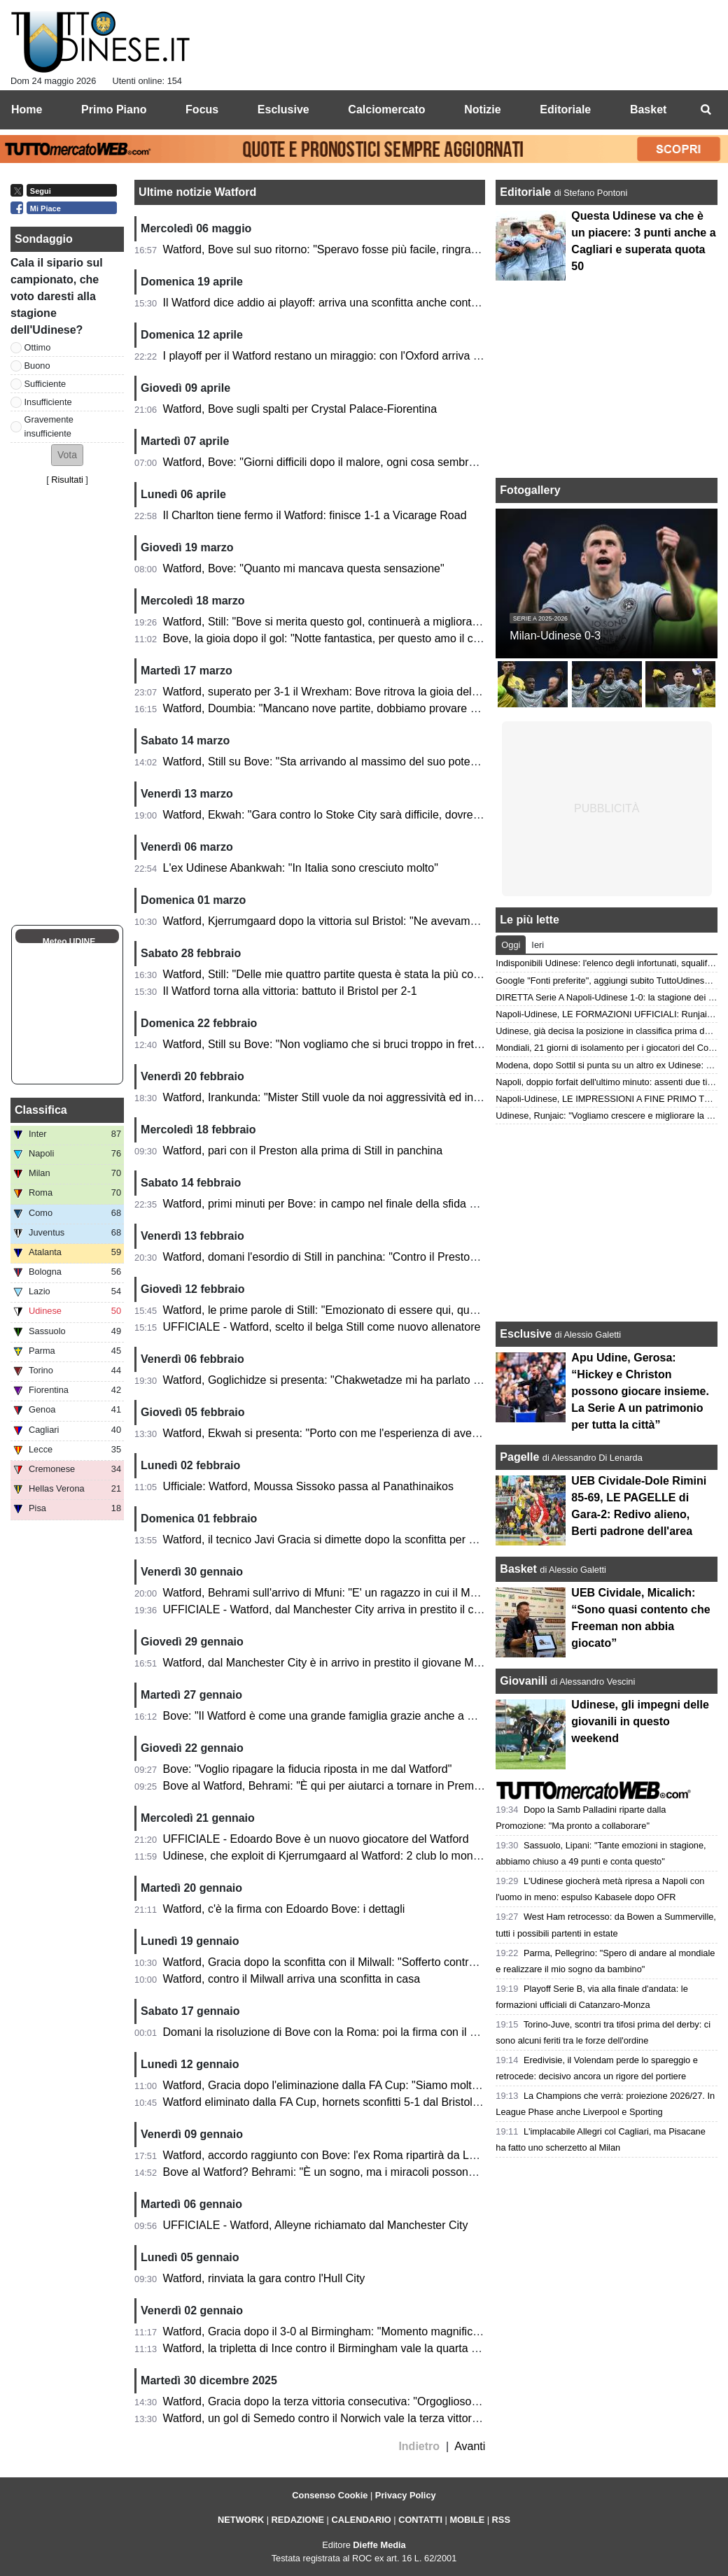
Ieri (537, 945)
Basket (518, 1569)
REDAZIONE (298, 2519)
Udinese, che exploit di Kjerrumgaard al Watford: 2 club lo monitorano (335, 1856)
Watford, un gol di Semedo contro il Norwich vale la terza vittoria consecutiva (353, 2418)
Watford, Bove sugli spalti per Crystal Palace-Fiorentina (300, 409)
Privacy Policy (405, 2495)
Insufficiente (48, 402)
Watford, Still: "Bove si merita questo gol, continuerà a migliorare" (324, 622)
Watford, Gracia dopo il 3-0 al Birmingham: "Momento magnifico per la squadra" (360, 2331)
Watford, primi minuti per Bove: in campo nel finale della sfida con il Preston (350, 1204)
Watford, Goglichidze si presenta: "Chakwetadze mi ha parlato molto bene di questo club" (384, 1380)
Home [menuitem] (26, 109)
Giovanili (523, 1681)
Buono (37, 365)
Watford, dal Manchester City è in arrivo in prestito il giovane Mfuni (327, 1663)
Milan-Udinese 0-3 (555, 636)
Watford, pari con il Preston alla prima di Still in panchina (303, 1150)
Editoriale (527, 192)
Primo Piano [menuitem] (113, 109)
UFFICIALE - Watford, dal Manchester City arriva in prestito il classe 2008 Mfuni (361, 1609)
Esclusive (526, 1334)
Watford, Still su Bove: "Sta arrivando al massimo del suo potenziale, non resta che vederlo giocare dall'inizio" (434, 761)
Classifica (41, 1110)
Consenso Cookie (330, 2495)
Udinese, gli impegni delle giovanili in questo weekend (639, 1721)
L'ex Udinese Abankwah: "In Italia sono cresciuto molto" (300, 868)
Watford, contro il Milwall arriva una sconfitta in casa (292, 1979)
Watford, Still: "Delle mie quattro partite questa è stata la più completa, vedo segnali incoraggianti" (405, 974)
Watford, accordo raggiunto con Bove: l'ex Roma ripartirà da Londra (330, 2155)
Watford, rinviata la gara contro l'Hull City (264, 2278)
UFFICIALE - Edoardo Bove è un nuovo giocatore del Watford (316, 1839)
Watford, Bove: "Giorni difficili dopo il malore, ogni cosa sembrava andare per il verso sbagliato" (399, 462)
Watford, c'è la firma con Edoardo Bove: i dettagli (284, 1909)
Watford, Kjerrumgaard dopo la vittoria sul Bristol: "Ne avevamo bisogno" (343, 921)
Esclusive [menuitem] (283, 109)
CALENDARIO (361, 2519)
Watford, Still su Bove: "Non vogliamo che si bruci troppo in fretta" (325, 1044)
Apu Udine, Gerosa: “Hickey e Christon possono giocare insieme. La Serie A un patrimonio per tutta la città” (640, 1391)
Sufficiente (45, 383)
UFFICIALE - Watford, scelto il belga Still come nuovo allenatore (322, 1327)
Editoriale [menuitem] (565, 109)
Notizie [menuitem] (482, 109)
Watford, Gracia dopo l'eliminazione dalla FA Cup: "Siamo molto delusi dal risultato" (369, 2085)
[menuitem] (705, 109)
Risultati (67, 479)
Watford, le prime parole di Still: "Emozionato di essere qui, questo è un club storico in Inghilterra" (404, 1310)
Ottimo (37, 347)
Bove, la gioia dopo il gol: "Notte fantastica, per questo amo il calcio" (331, 638)
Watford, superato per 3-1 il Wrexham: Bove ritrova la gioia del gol (326, 692)
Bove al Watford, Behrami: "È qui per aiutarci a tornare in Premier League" (347, 1786)
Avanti (469, 2446)
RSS (501, 2519)
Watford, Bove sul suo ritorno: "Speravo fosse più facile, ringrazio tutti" (336, 249)
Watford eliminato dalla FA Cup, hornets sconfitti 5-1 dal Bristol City (329, 2102)
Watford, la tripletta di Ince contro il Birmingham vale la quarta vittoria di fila (348, 2348)
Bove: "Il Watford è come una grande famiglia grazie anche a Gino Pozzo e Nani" (364, 1716)
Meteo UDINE (69, 942)
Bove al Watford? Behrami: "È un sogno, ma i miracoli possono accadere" (345, 2172)
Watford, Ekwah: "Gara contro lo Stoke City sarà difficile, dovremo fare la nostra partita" (379, 815)
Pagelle (519, 1457)
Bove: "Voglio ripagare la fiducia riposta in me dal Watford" (307, 1769)
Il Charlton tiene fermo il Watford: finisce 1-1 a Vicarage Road (315, 515)
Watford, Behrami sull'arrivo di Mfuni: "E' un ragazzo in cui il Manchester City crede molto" (385, 1593)
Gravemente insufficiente (49, 426)
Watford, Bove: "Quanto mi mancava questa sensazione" (303, 568)
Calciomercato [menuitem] (386, 109)
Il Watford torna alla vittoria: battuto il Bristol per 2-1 (290, 991)
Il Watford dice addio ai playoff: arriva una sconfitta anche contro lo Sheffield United (369, 303)
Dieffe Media (379, 2545)
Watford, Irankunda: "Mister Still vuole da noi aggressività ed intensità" (336, 1097)
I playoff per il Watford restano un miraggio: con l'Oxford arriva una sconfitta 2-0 (359, 356)
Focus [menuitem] (202, 109)
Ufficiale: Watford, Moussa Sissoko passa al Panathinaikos (308, 1486)
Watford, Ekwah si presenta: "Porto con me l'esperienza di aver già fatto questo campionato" (391, 1433)
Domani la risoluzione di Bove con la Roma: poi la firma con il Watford (336, 2032)
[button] (67, 455)
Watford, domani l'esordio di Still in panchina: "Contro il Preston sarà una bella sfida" (371, 1257)
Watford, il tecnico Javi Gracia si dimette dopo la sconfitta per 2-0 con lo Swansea (365, 1539)
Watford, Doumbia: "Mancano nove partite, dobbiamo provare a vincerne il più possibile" (381, 708)
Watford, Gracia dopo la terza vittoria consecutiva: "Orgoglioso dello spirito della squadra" (384, 2401)
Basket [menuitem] (648, 109)
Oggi (510, 945)
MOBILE (466, 2519)
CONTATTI (420, 2519)
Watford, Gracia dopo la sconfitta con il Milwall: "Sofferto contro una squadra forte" (366, 1962)
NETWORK (241, 2519)
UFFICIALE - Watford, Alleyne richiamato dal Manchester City (315, 2225)
